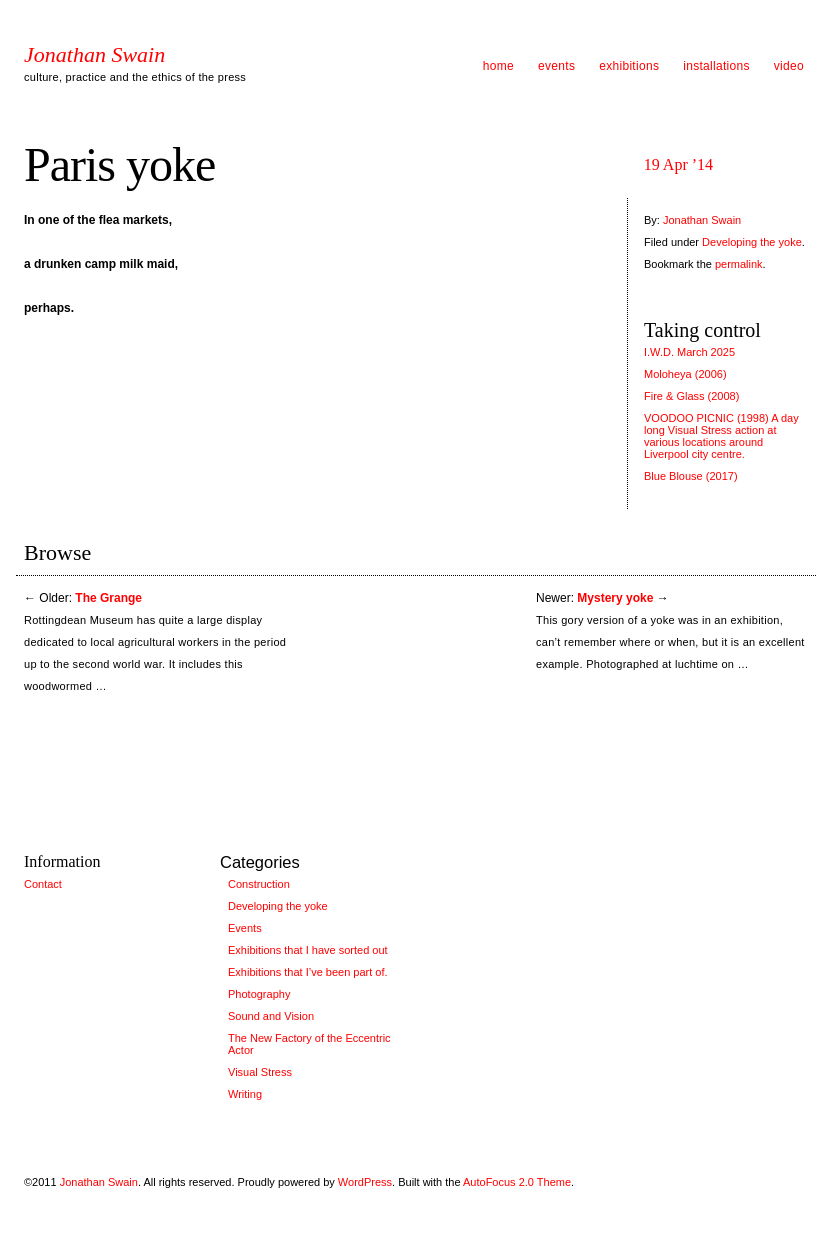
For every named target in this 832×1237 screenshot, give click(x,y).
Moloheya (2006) (685, 374)
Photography (259, 994)
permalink (739, 264)
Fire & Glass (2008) (691, 396)
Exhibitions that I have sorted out (308, 950)
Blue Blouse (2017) (691, 476)
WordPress (365, 1182)
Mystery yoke (615, 598)
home (498, 66)
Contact (43, 884)
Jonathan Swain (94, 55)
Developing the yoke (752, 242)
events (556, 66)
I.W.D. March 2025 (689, 352)
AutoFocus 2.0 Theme (517, 1182)
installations (716, 66)
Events (245, 928)
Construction (259, 884)
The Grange (108, 598)
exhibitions (629, 66)
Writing (245, 1094)
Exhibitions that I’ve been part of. (308, 972)
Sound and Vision (271, 1016)
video (789, 66)
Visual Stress (260, 1072)
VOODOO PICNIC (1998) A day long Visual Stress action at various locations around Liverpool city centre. (721, 436)
